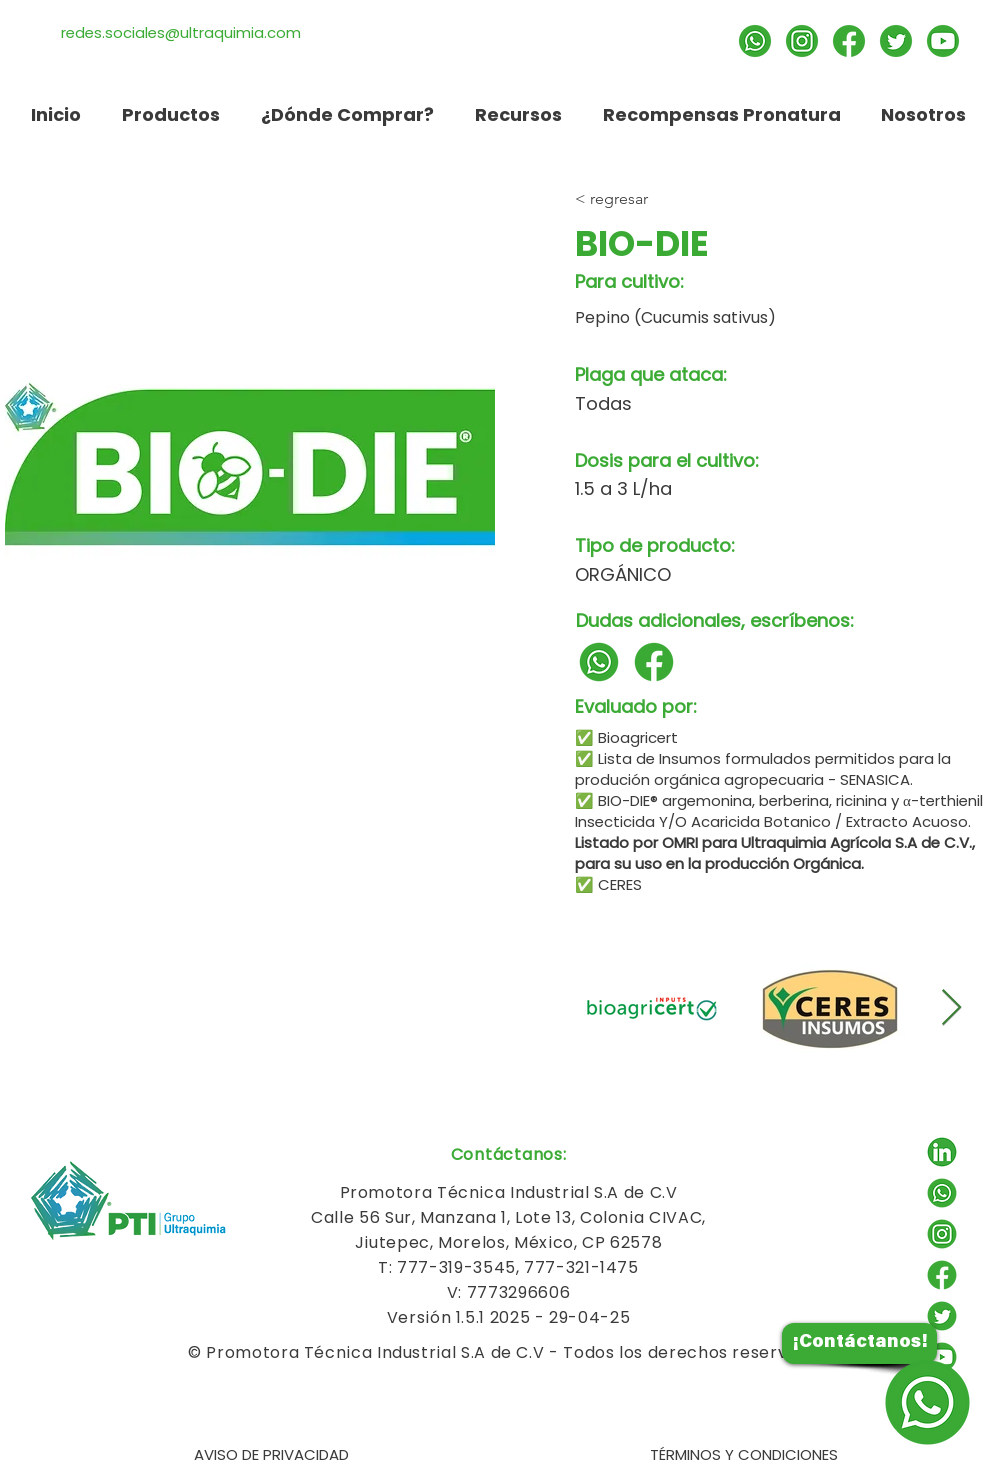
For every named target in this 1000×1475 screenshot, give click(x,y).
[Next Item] (951, 1008)
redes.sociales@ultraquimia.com (181, 32)
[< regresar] (696, 199)
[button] (518, 114)
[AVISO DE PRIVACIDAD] (271, 1455)
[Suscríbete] (943, 41)
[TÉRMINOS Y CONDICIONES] (744, 1455)
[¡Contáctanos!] (859, 1343)
